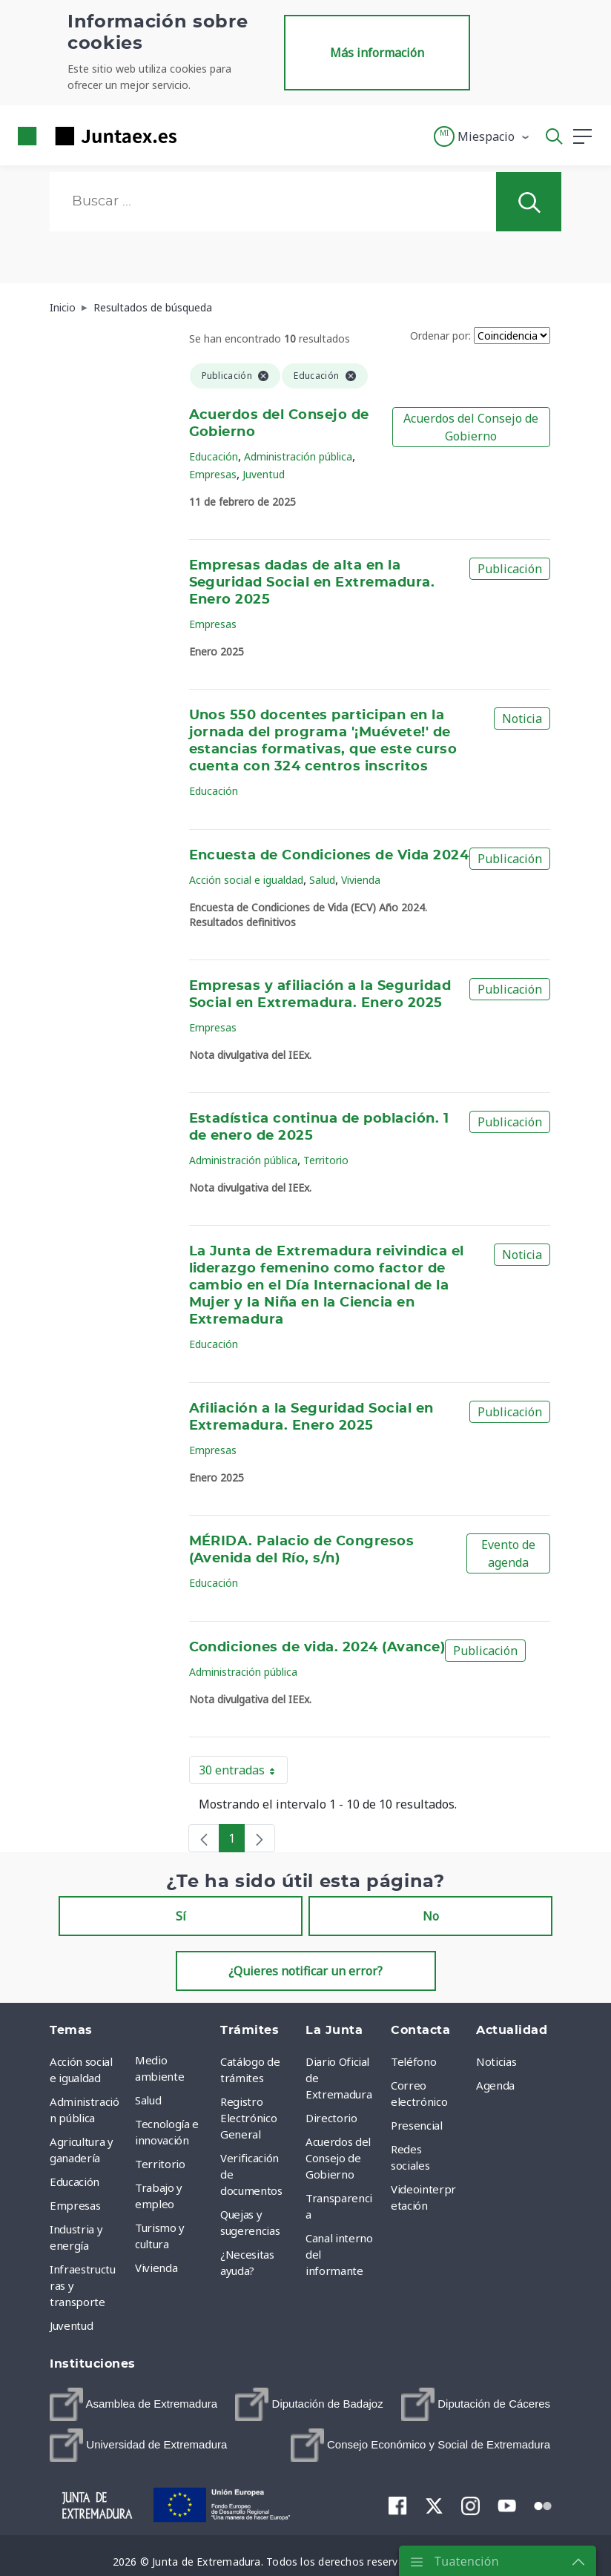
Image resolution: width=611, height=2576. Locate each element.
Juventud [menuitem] (71, 2325)
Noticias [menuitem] (496, 2061)
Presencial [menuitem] (417, 2125)
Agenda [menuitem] (495, 2085)
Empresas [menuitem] (75, 2205)
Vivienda (360, 880)
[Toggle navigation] (197, 136)
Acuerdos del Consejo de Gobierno (470, 427)
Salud (322, 880)
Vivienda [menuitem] (156, 2267)
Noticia (522, 718)
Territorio (326, 1160)
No (431, 1916)
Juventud (263, 474)
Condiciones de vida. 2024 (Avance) (317, 1647)
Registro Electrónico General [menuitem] (248, 2117)
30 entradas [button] (243, 1773)
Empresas (213, 474)
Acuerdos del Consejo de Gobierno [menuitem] (338, 2158)
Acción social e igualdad (246, 880)
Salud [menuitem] (148, 2100)
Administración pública (298, 456)
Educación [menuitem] (74, 2181)
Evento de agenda (508, 1553)
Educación (213, 456)
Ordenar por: (440, 335)
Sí (181, 1916)
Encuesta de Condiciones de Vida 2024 (329, 855)
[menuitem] (133, 2404)
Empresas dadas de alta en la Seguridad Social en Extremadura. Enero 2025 (312, 583)
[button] (482, 136)
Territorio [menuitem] (160, 2163)
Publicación (510, 569)
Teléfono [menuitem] (413, 2061)
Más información (377, 52)
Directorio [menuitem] (331, 2117)
